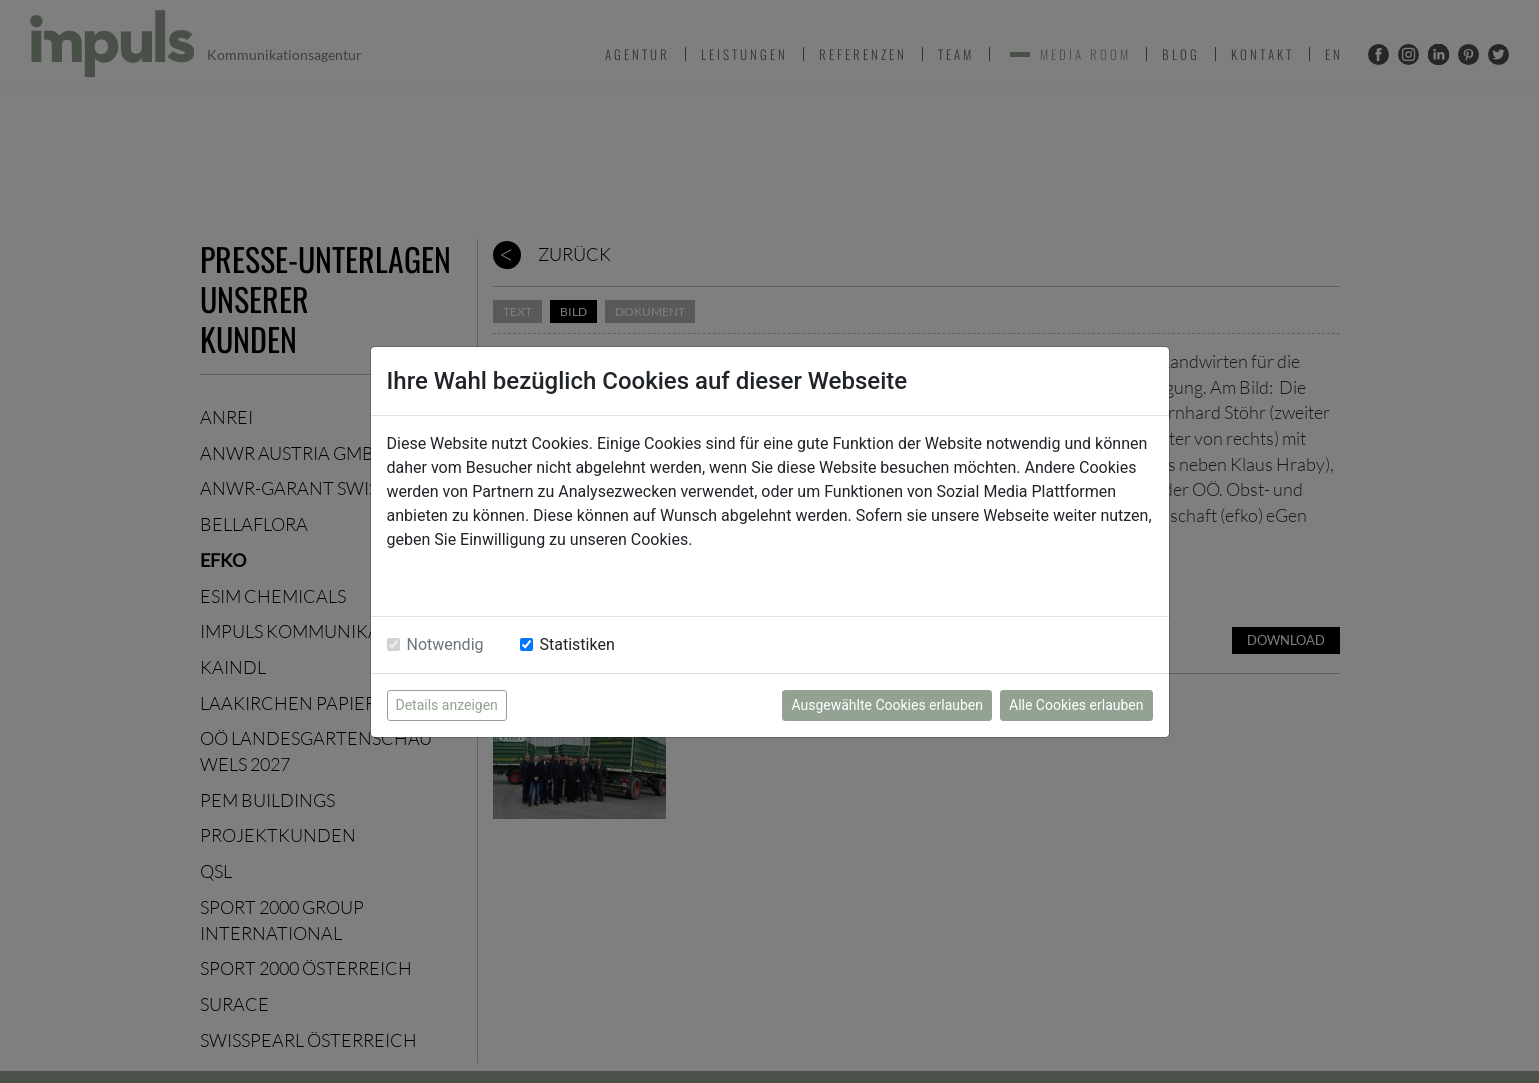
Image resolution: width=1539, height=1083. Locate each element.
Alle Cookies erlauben (1076, 705)
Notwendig (445, 644)
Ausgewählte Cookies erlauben (887, 705)
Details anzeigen (447, 705)
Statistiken (577, 644)
